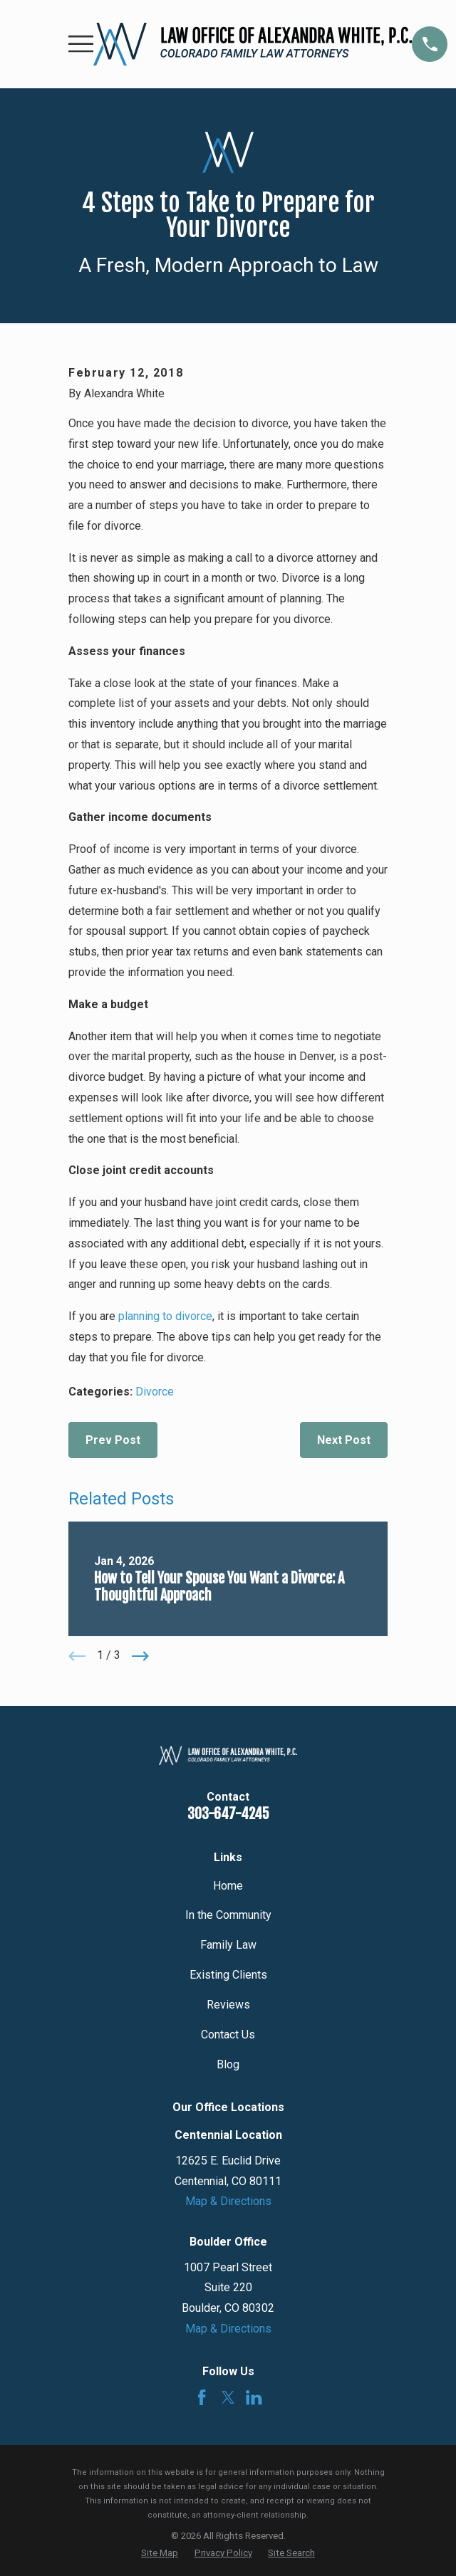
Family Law (228, 1945)
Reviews (228, 2004)
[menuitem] (159, 2553)
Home (228, 1885)
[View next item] (140, 1656)
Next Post (343, 1440)
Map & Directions (228, 2201)
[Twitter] (228, 2397)
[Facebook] (201, 2397)
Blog (228, 2064)
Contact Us (228, 2034)
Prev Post (113, 1440)
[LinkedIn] (253, 2397)
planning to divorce (165, 1316)
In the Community (228, 1915)
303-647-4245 (228, 1814)
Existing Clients (228, 1974)
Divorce (154, 1391)
